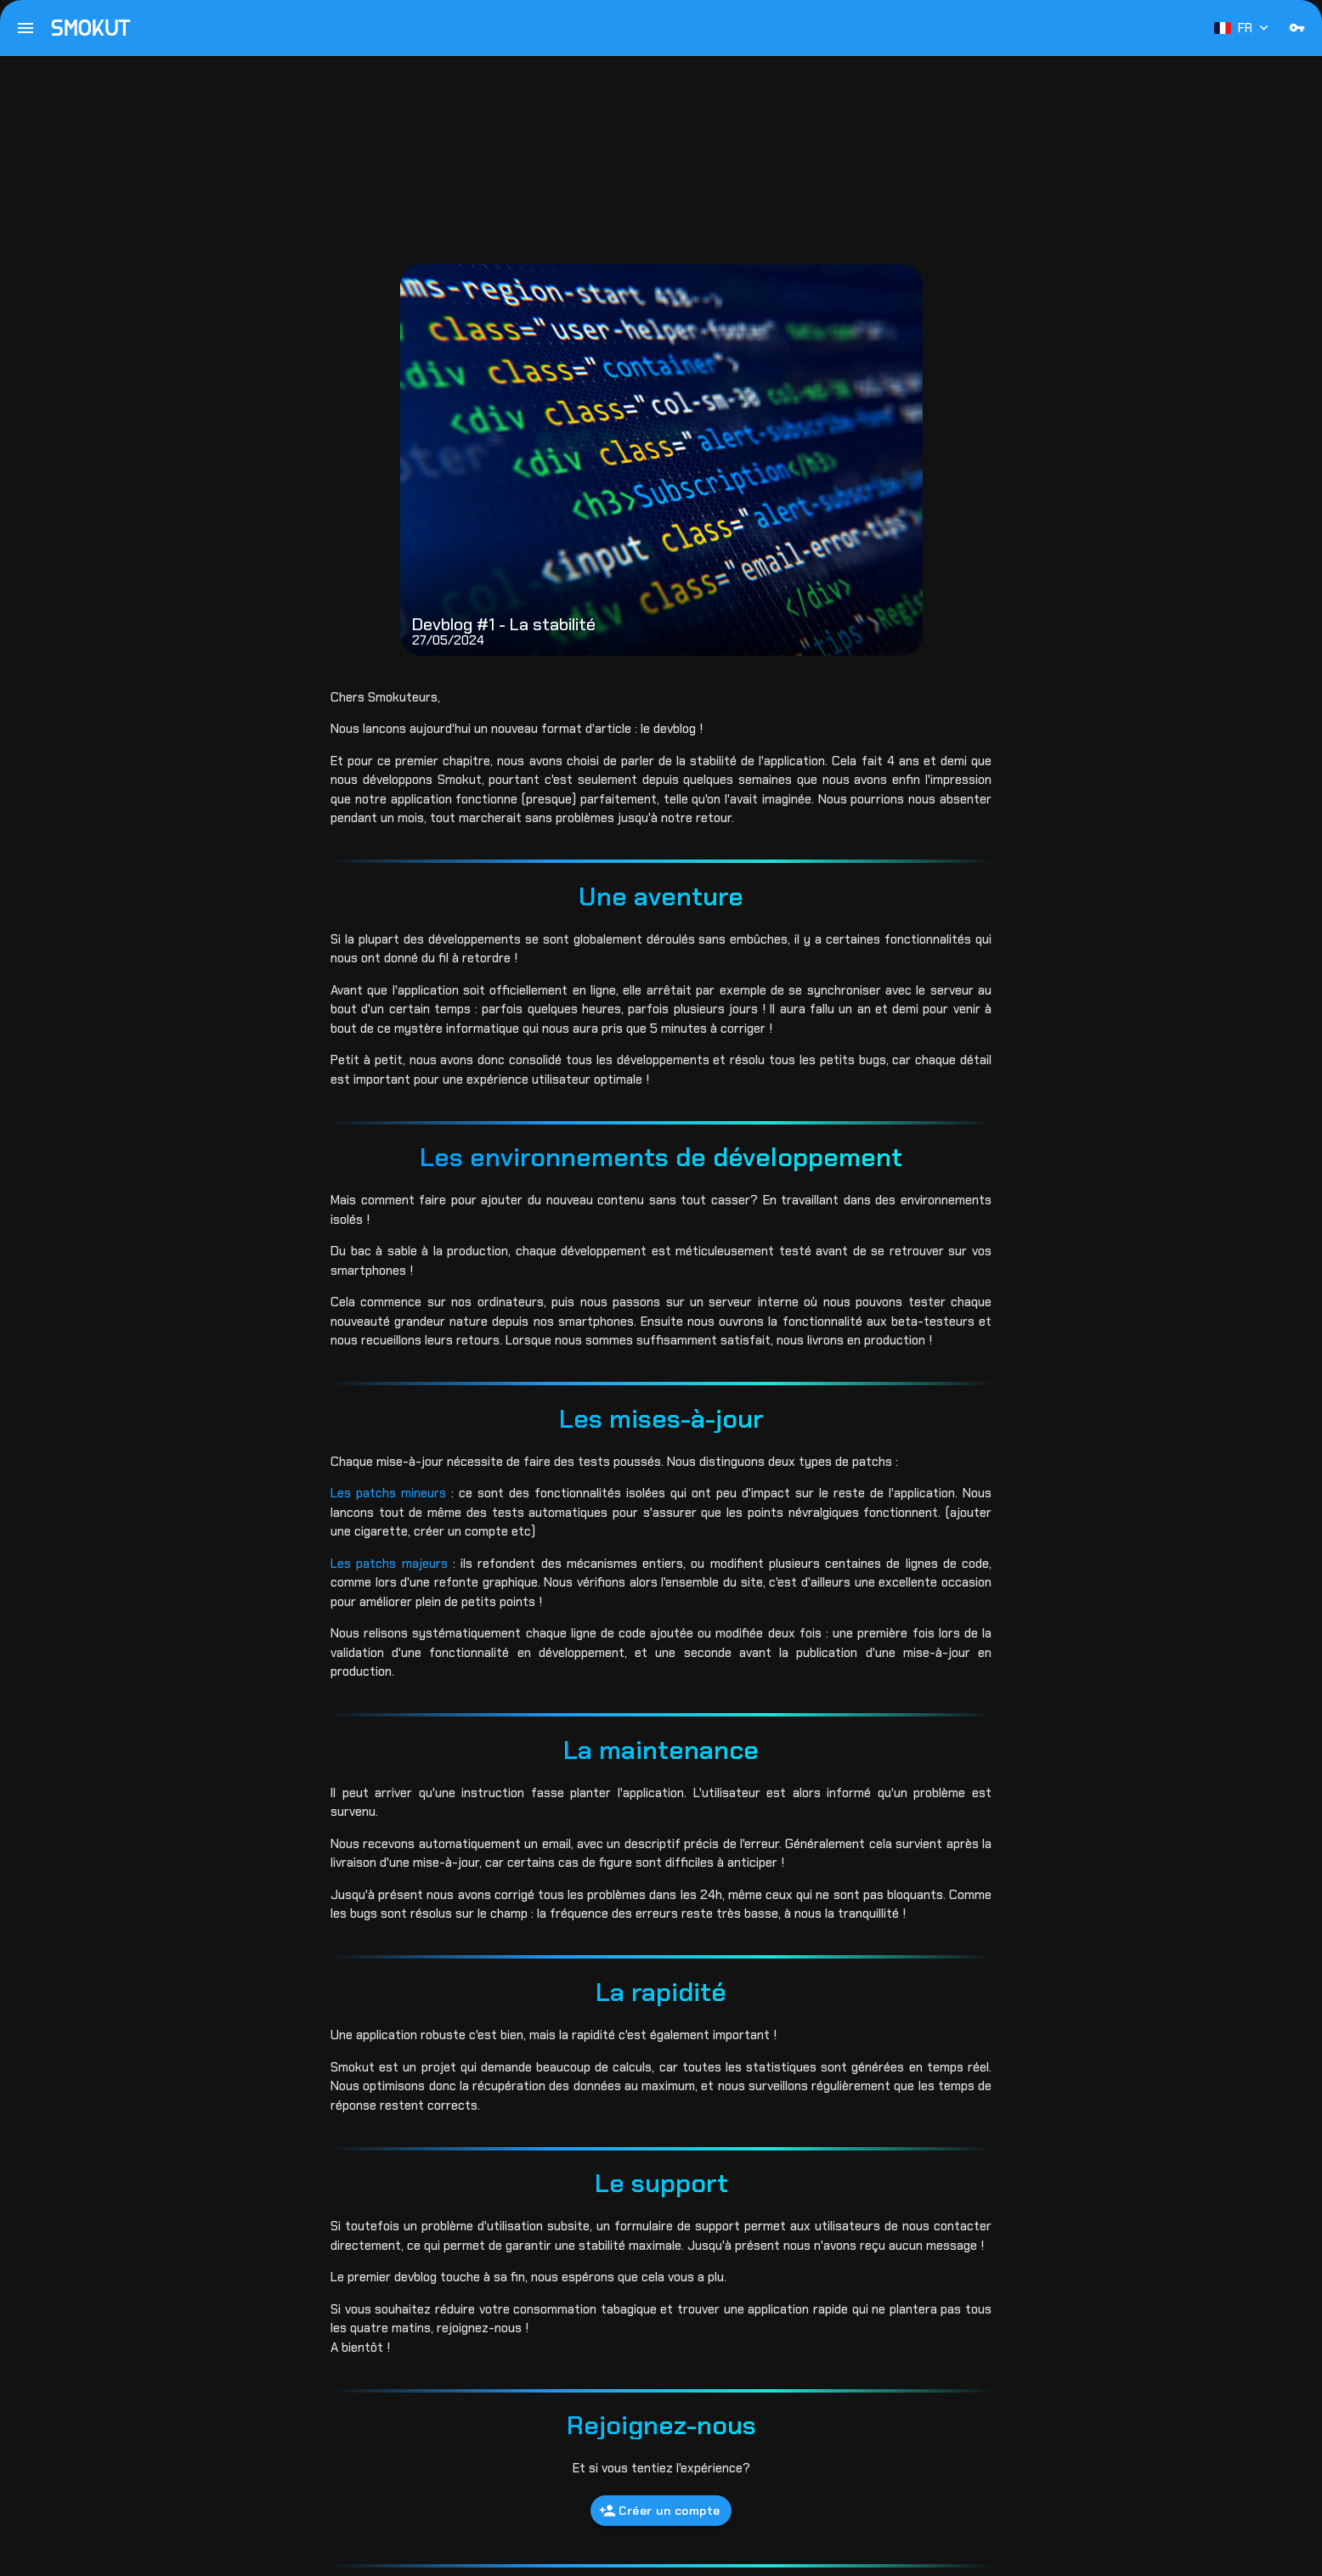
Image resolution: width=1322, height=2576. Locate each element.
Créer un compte (659, 2510)
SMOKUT (91, 28)
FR (1243, 28)
